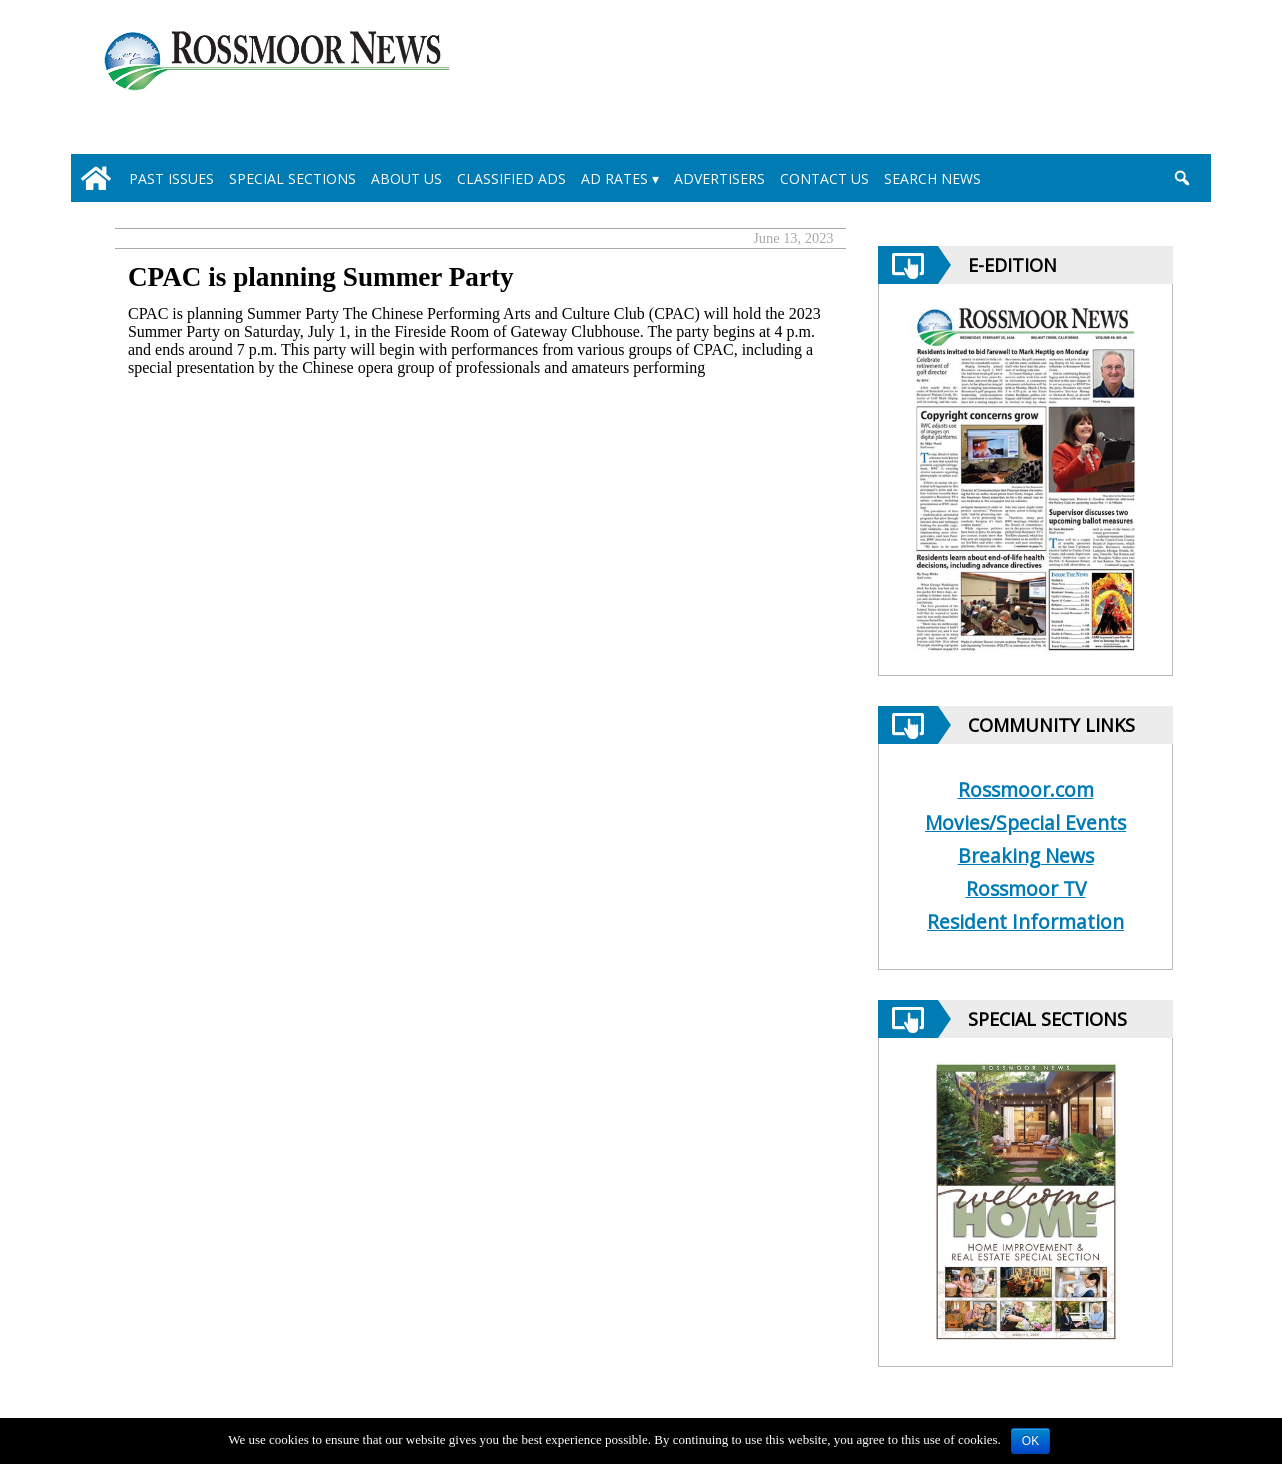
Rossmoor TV (1026, 888)
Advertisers (719, 178)
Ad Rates (614, 178)
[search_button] (1181, 178)
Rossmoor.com (1026, 789)
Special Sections (292, 178)
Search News (932, 178)
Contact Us (824, 178)
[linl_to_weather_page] (1112, 81)
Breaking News (1026, 855)
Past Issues (171, 178)
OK (1030, 1441)
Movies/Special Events (1025, 822)
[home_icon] (96, 178)
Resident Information (1025, 921)
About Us (406, 178)
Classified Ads (511, 178)
